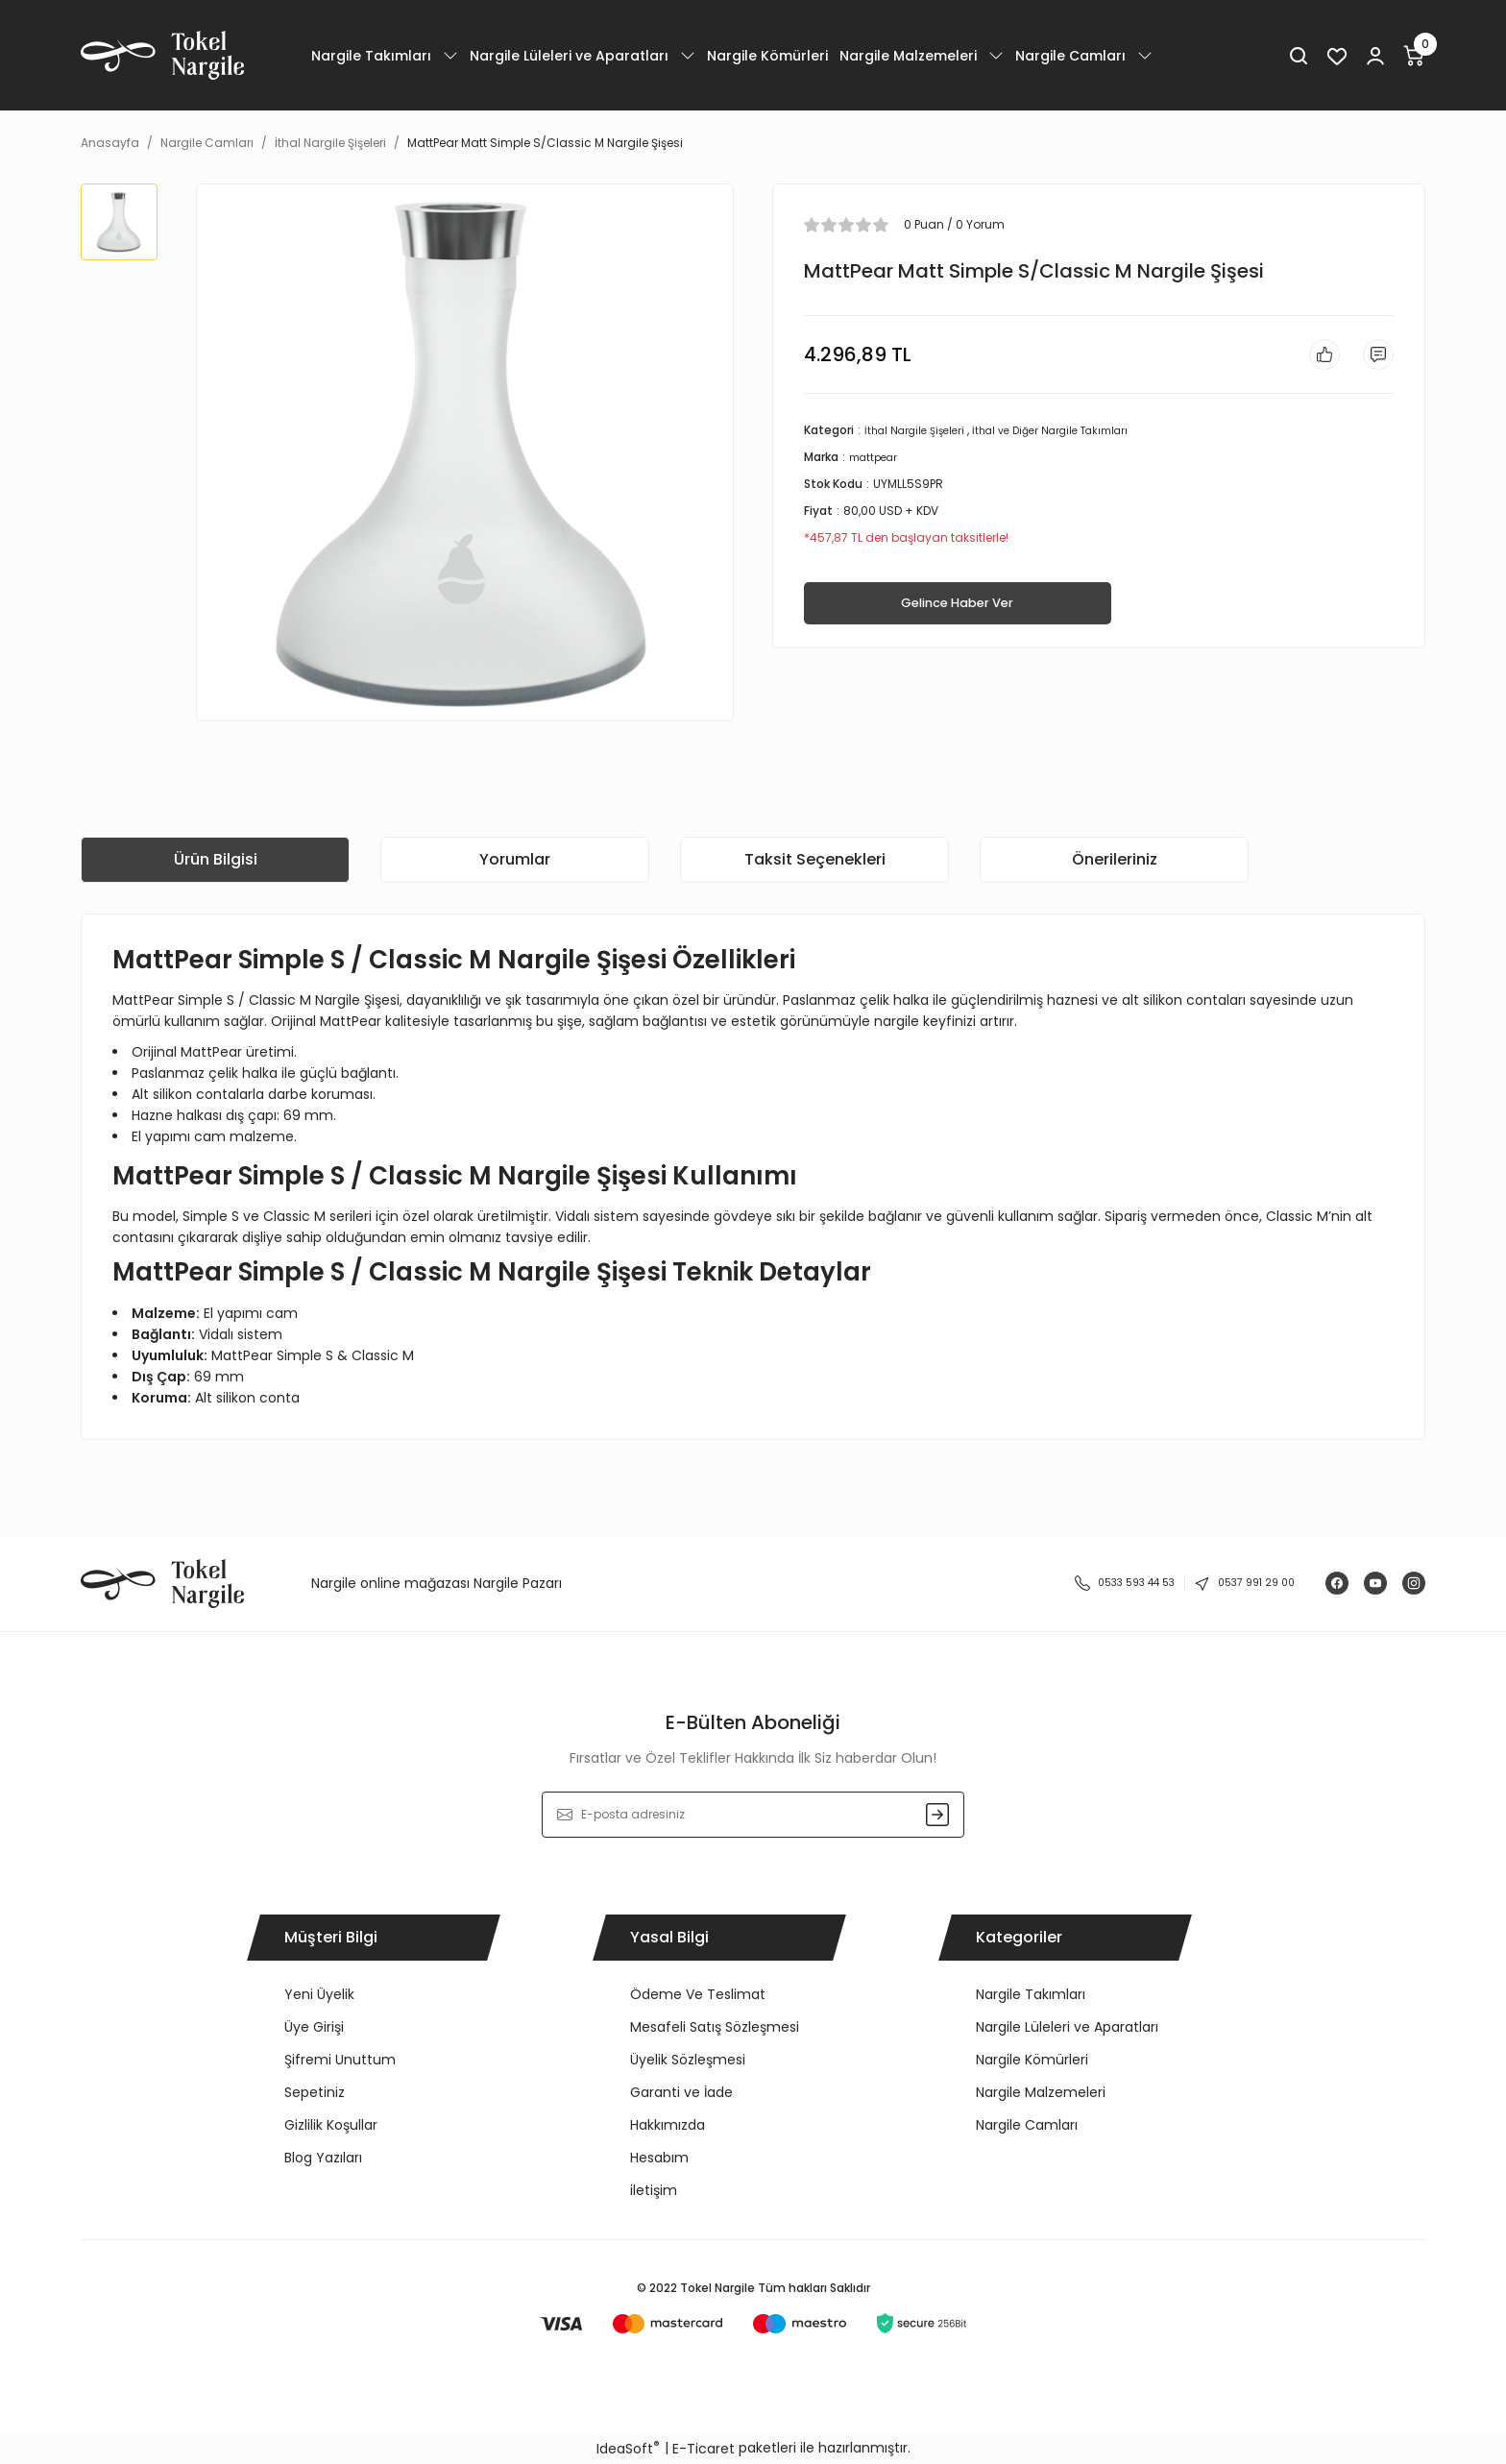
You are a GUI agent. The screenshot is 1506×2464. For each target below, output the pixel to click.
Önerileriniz (1114, 859)
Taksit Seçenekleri (815, 859)
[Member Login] (1375, 55)
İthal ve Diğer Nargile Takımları (1071, 437)
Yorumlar (514, 859)
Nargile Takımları (1030, 1994)
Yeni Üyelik (319, 1994)
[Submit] (937, 1815)
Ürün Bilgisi (215, 859)
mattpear (877, 464)
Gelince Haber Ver (957, 612)
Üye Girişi (314, 2027)
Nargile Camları (1027, 2125)
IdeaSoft (628, 2448)
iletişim (653, 2190)
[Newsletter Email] (753, 1815)
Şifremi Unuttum (340, 2059)
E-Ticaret (703, 2448)
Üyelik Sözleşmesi (687, 2059)
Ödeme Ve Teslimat (697, 1994)
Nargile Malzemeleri (1040, 2092)
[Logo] (162, 55)
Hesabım (659, 2157)
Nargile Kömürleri (1032, 2059)
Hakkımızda (667, 2125)
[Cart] (1413, 55)
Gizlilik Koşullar (330, 2125)
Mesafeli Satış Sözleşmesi (714, 2027)
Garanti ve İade (681, 2092)
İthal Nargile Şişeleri (920, 437)
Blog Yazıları (323, 2157)
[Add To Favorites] (1313, 358)
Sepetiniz (314, 2092)
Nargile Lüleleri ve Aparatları (1067, 2027)
